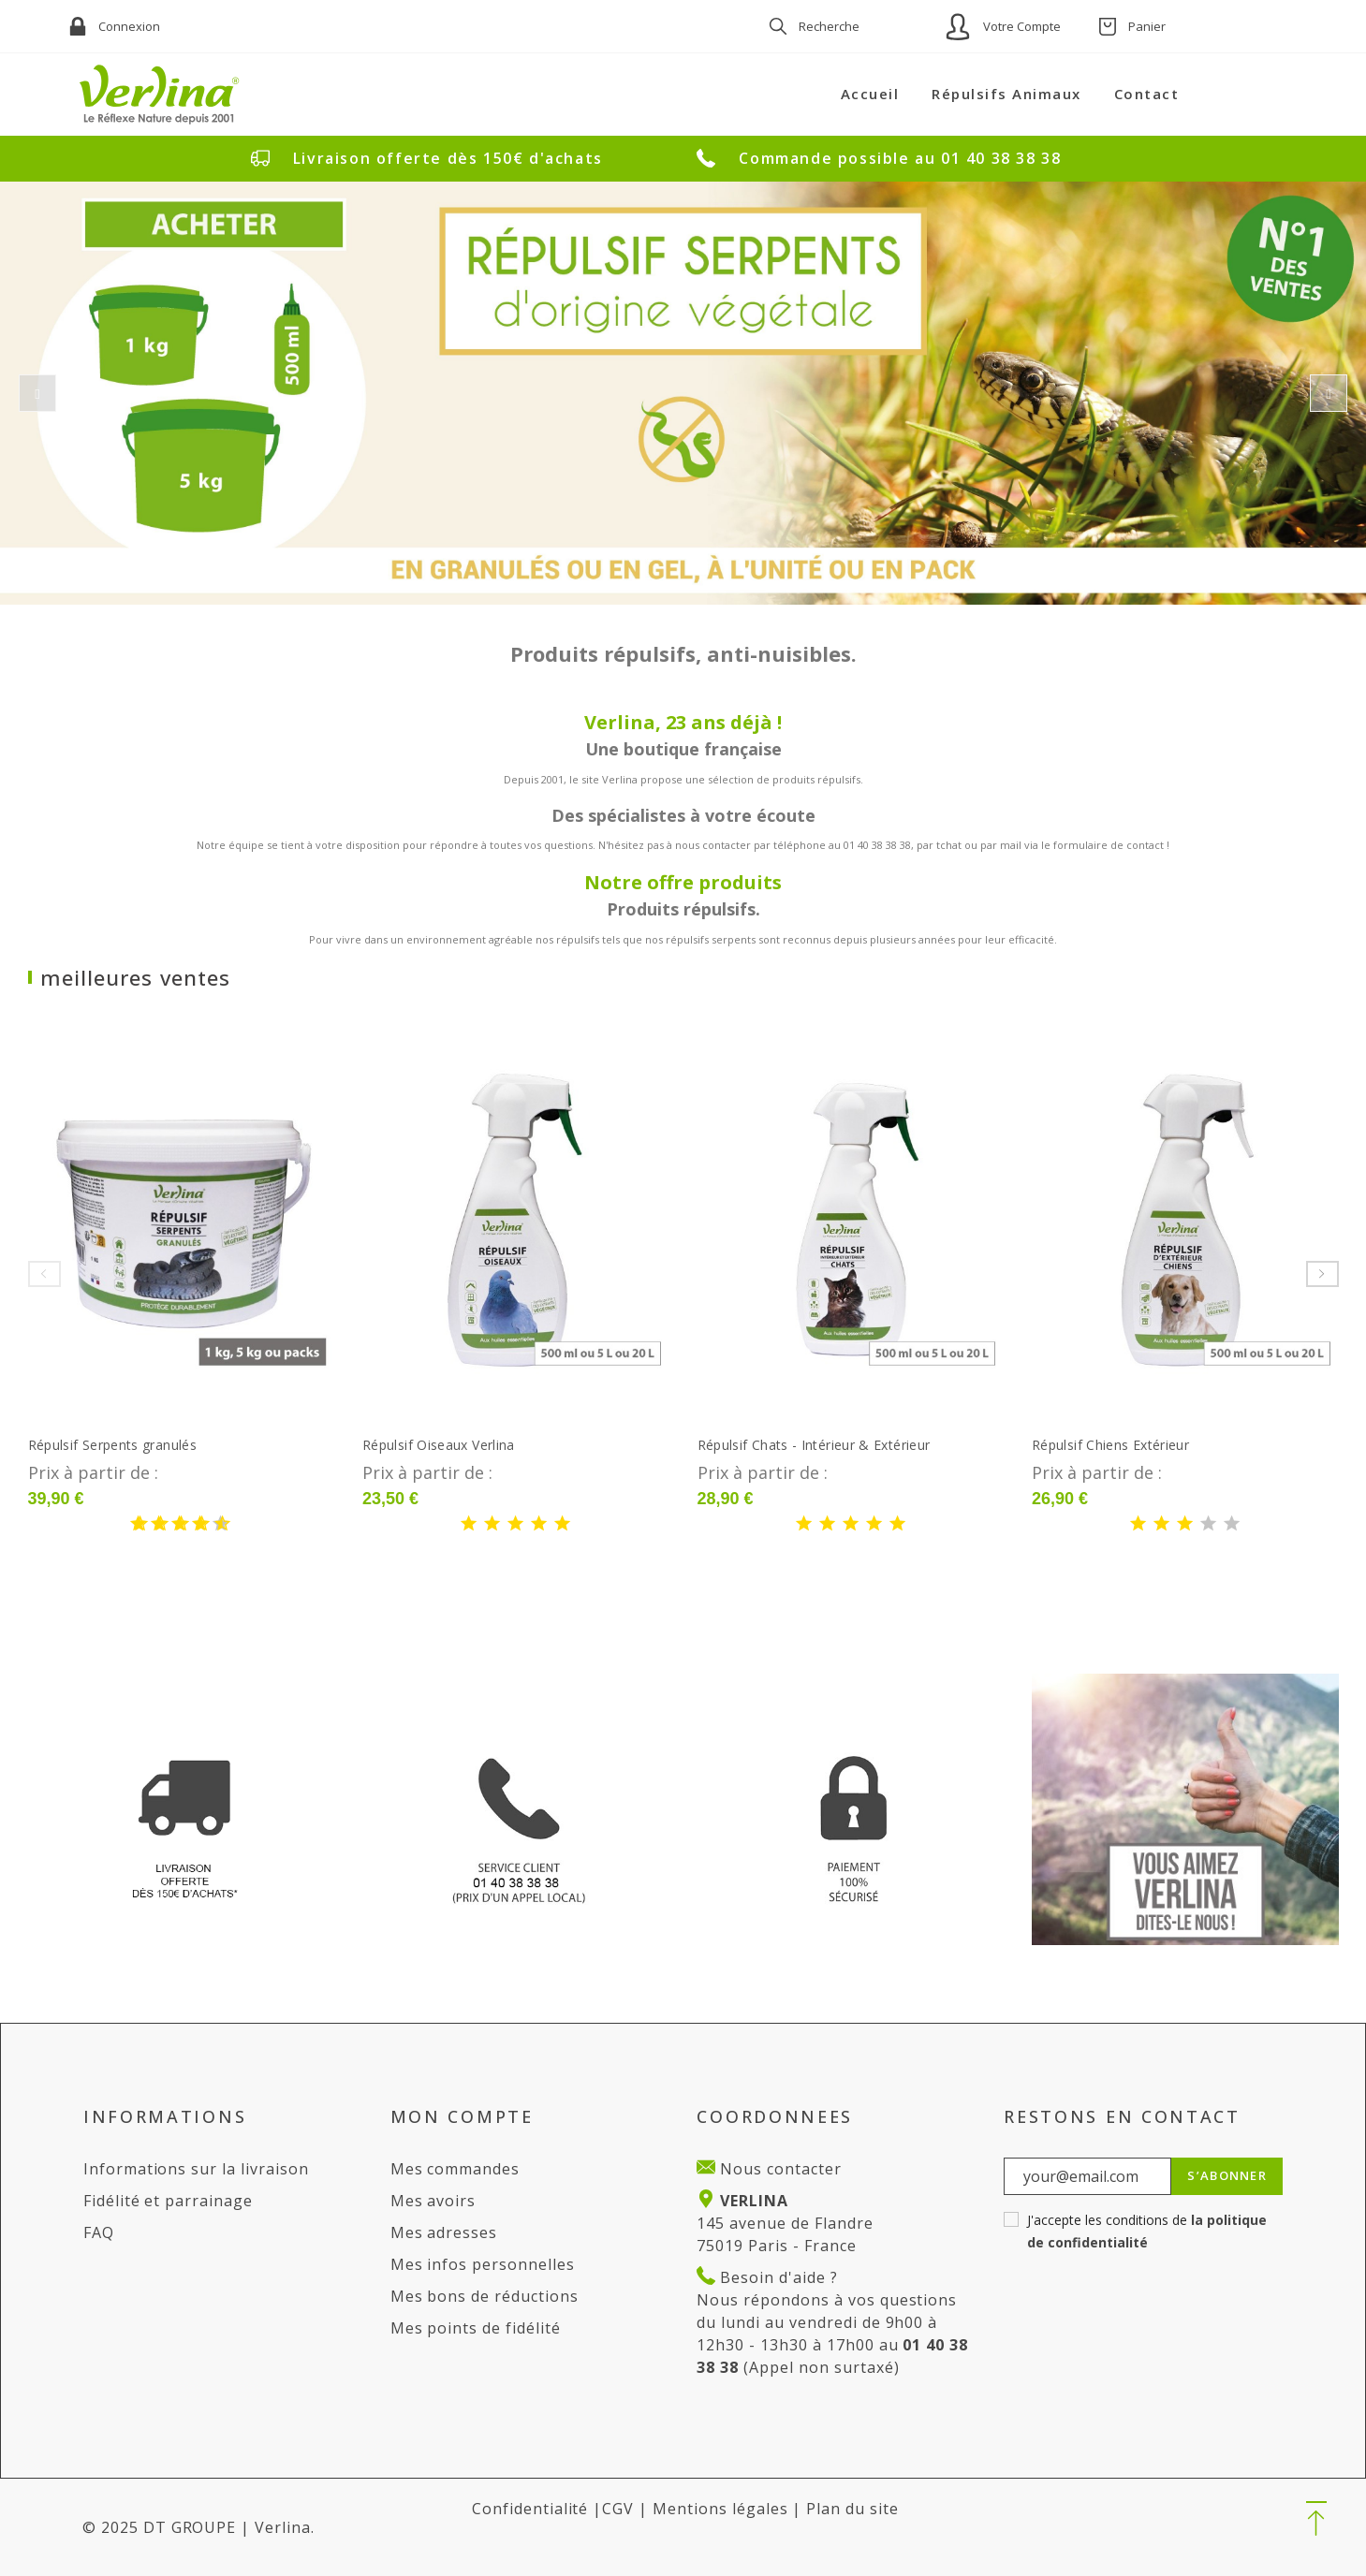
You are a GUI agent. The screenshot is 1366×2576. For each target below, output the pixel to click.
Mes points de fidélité (475, 2328)
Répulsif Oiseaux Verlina (438, 1445)
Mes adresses (444, 2232)
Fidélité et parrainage (168, 2200)
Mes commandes (455, 2169)
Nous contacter (778, 2169)
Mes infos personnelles (482, 2264)
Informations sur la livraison (196, 2169)
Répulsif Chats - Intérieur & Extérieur (814, 1445)
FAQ (98, 2232)
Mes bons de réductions (484, 2296)
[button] (1316, 2520)
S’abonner (1227, 2175)
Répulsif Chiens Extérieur (1110, 1445)
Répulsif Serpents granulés (112, 1445)
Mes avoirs (433, 2200)
